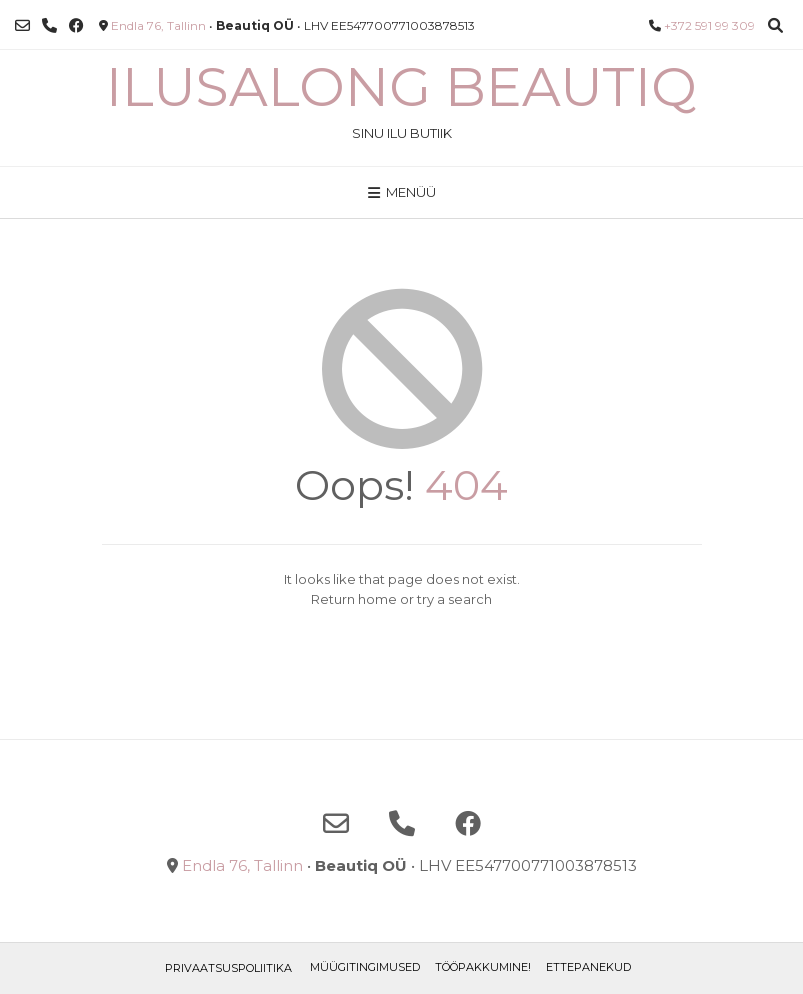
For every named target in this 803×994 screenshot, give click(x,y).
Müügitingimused (365, 967)
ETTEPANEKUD (588, 967)
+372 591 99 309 (709, 25)
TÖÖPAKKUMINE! (483, 967)
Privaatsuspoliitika (228, 968)
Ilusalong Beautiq (401, 87)
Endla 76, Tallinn (158, 25)
